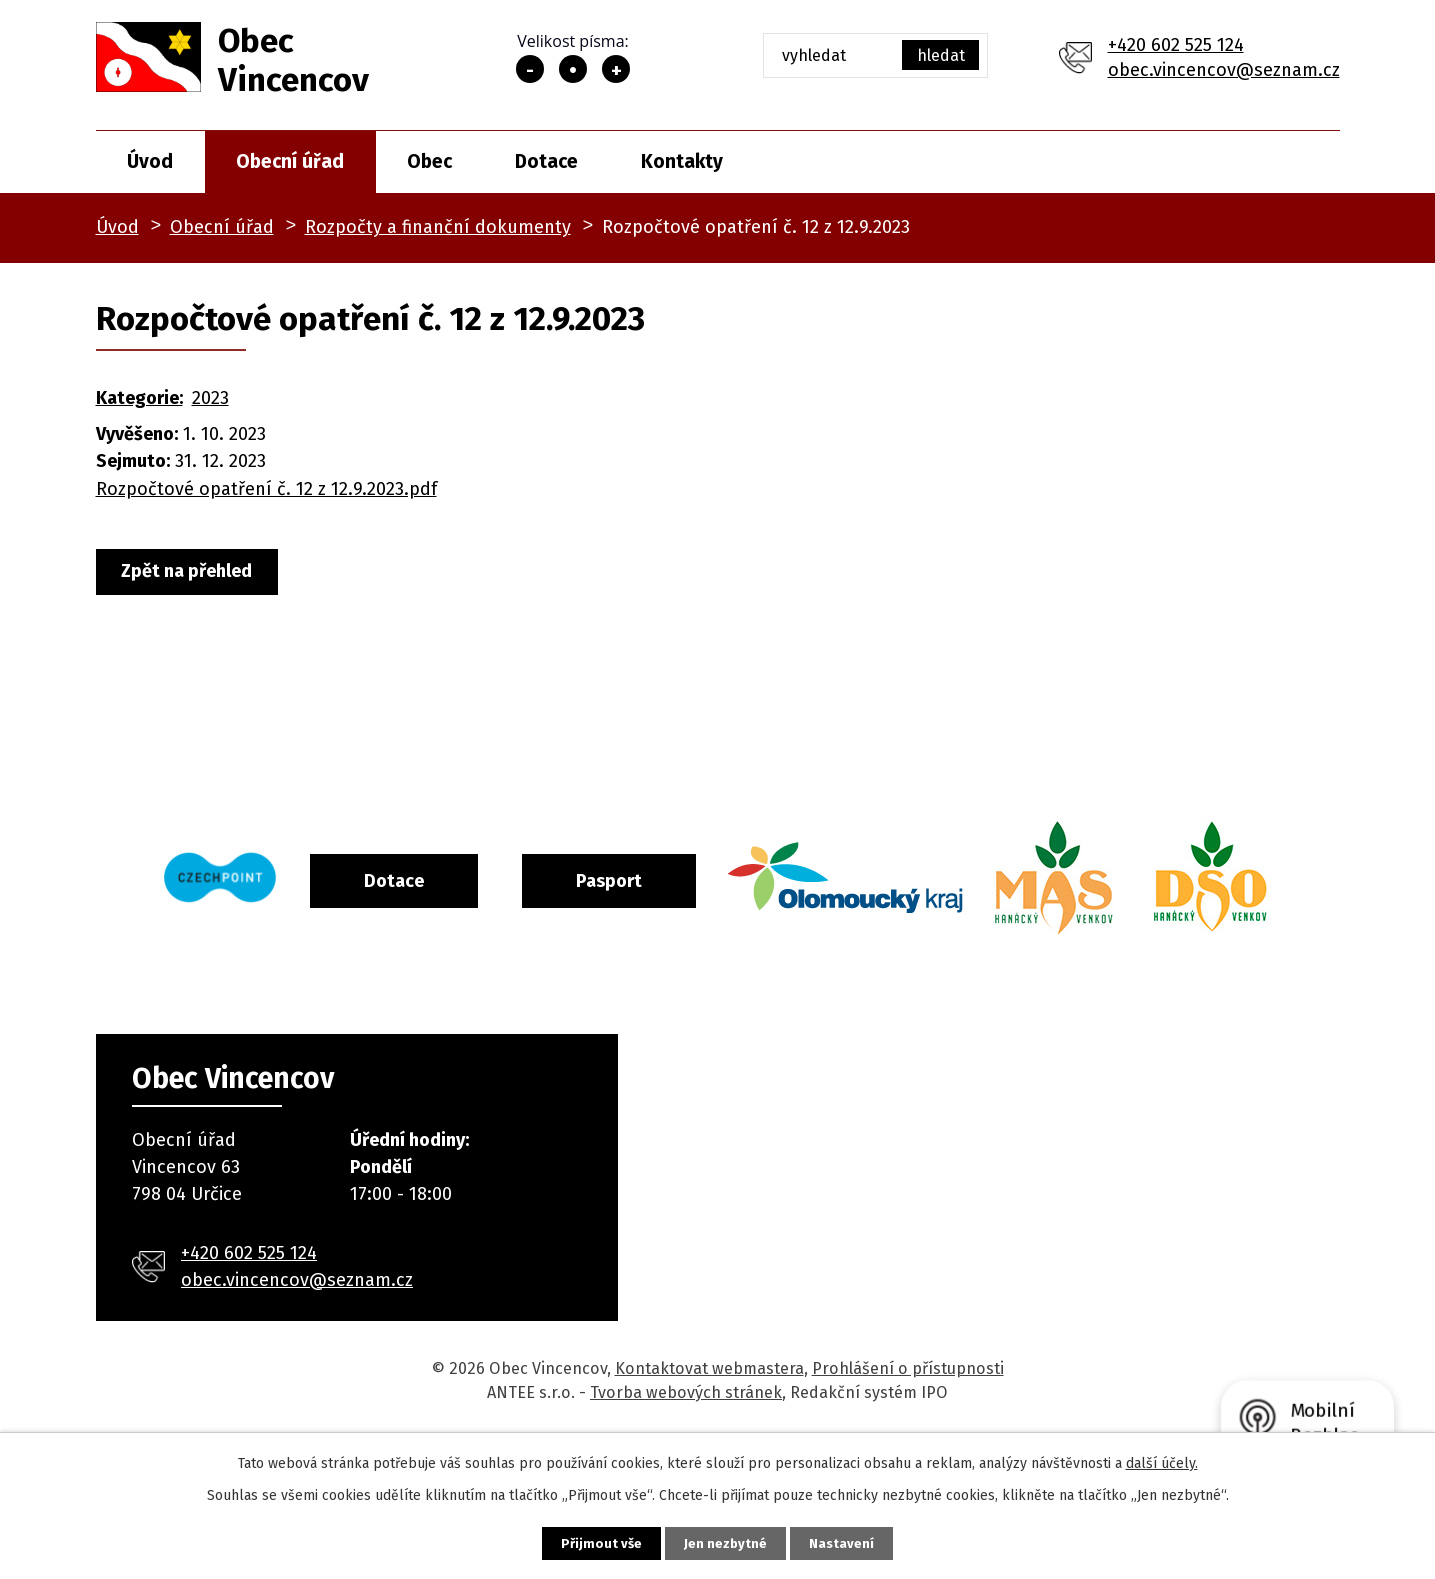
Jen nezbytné (726, 1541)
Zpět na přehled (197, 572)
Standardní (573, 69)
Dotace (546, 161)
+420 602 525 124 (1176, 45)
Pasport (691, 879)
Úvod (150, 161)
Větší (616, 69)
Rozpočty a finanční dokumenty (438, 227)
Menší (530, 69)
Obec (429, 161)
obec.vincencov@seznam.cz (1224, 70)
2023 (210, 398)
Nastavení (862, 1541)
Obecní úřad (290, 161)
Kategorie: (139, 398)
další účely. (1162, 1460)
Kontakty (682, 161)
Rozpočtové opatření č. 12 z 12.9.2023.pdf (266, 489)
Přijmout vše (582, 1541)
